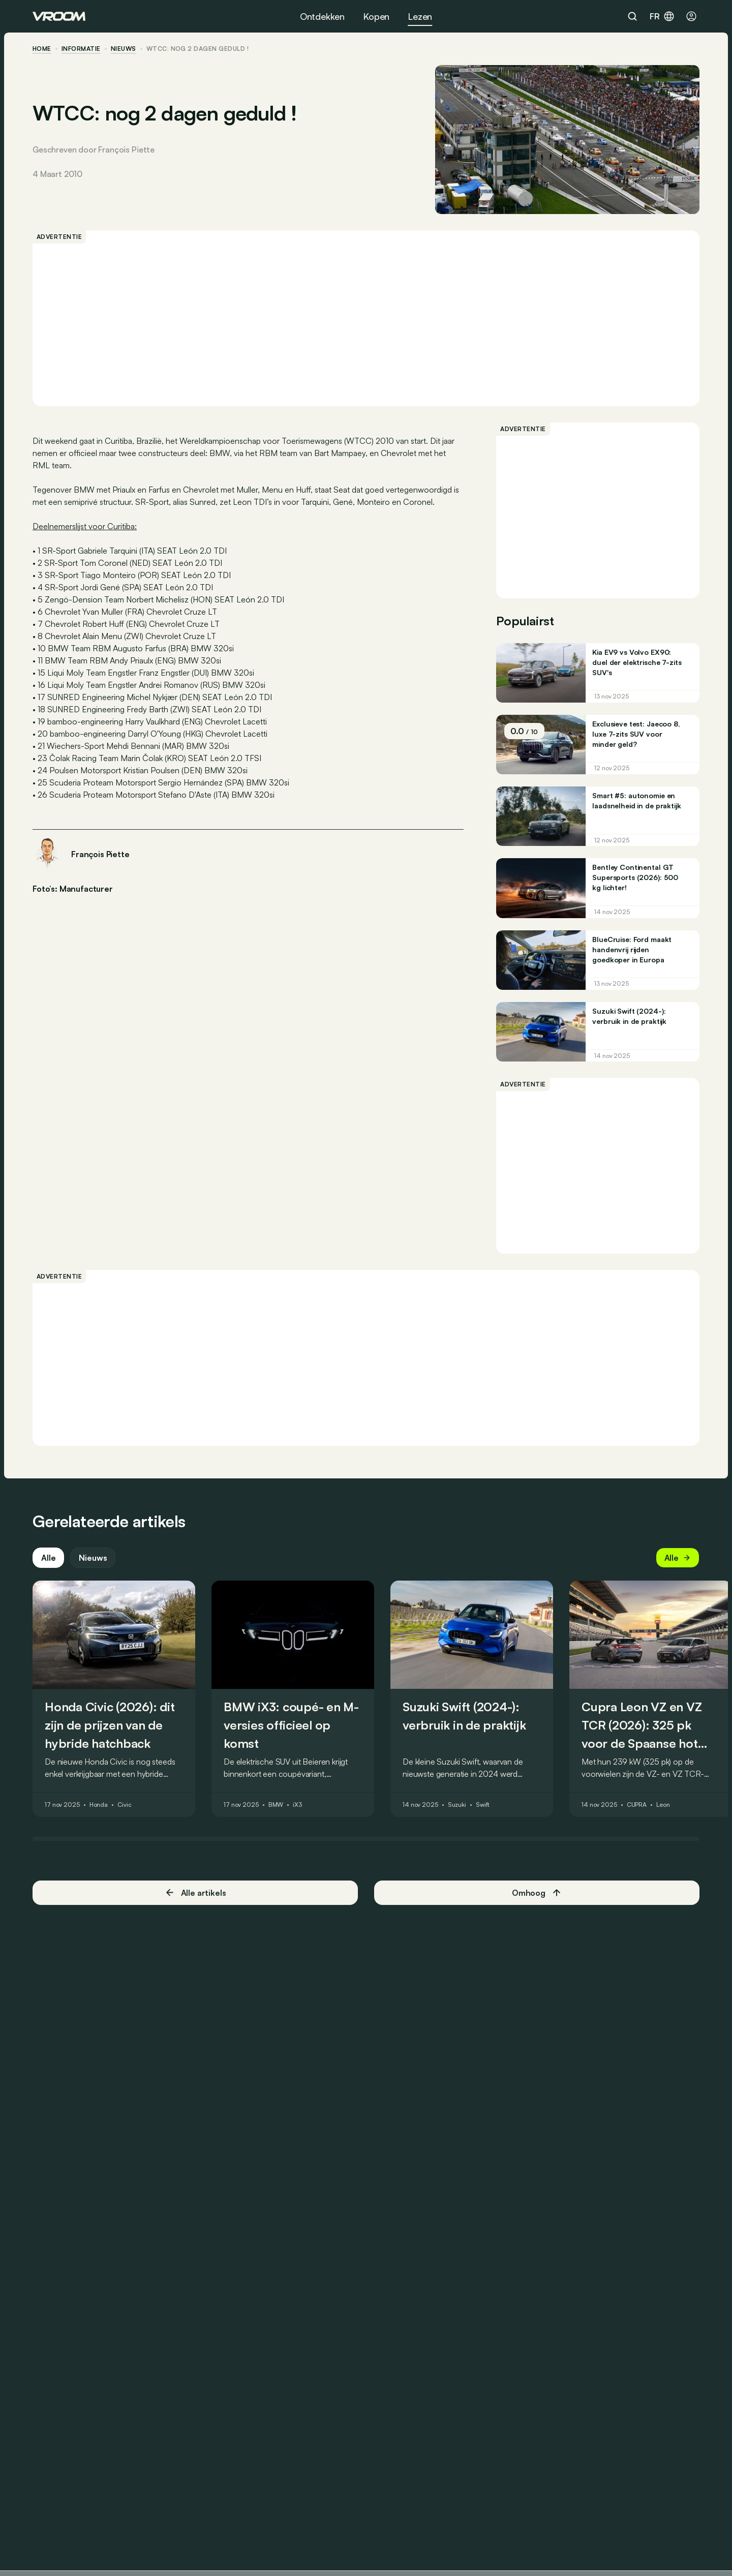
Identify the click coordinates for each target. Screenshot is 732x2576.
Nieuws (93, 1558)
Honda (98, 1805)
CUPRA (637, 1805)
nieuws (123, 49)
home (42, 49)
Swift (483, 1805)
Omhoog (537, 1893)
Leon (663, 1805)
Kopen (376, 16)
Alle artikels (195, 1892)
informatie (81, 49)
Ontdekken (322, 16)
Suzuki (457, 1805)
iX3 (297, 1805)
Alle (48, 1558)
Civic (124, 1805)
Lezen (420, 16)
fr (662, 16)
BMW (276, 1805)
